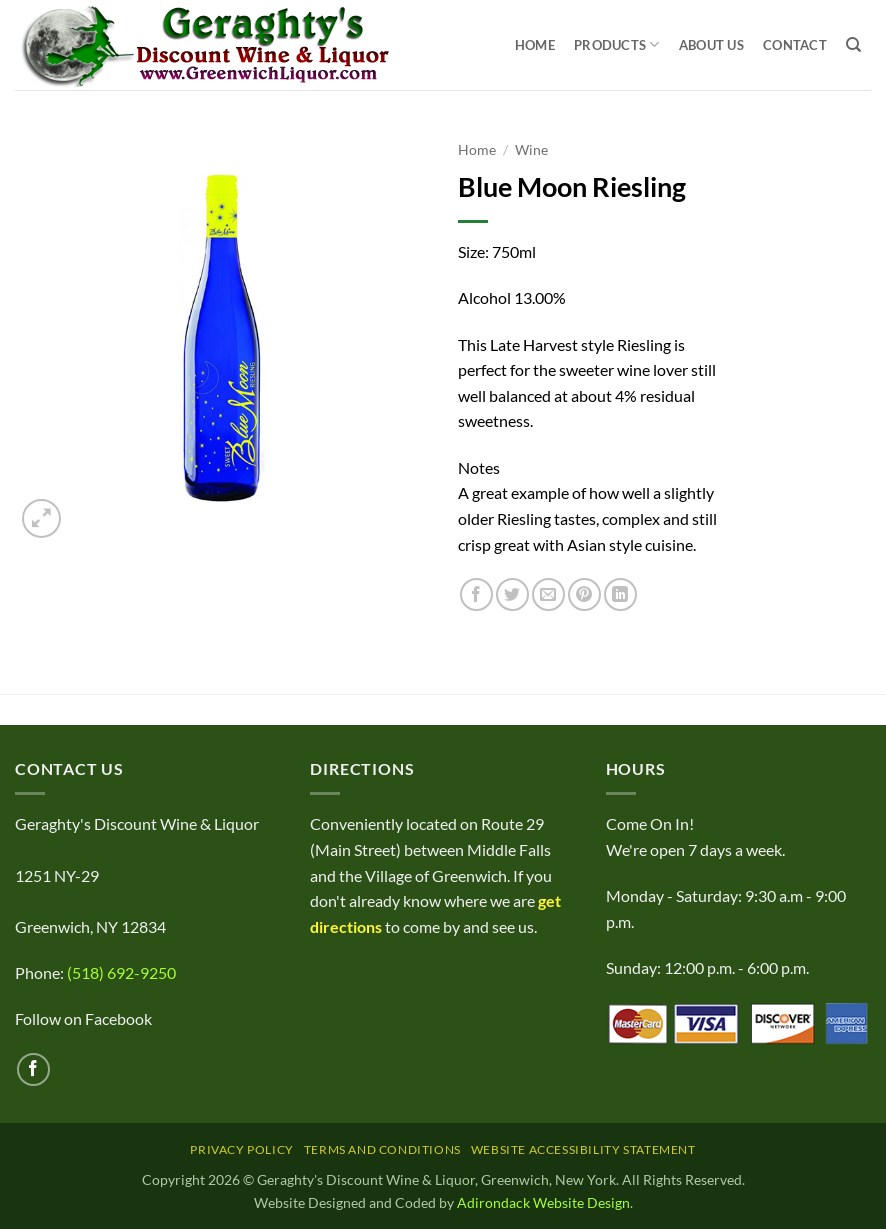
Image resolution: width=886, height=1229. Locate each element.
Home (535, 45)
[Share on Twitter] (512, 594)
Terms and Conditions (382, 1149)
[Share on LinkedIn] (620, 594)
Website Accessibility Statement (583, 1149)
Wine (531, 150)
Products (617, 44)
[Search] (853, 45)
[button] (41, 518)
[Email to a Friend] (548, 594)
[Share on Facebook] (476, 594)
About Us (711, 45)
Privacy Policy (242, 1149)
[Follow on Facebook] (33, 1069)
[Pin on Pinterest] (584, 594)
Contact (795, 45)
